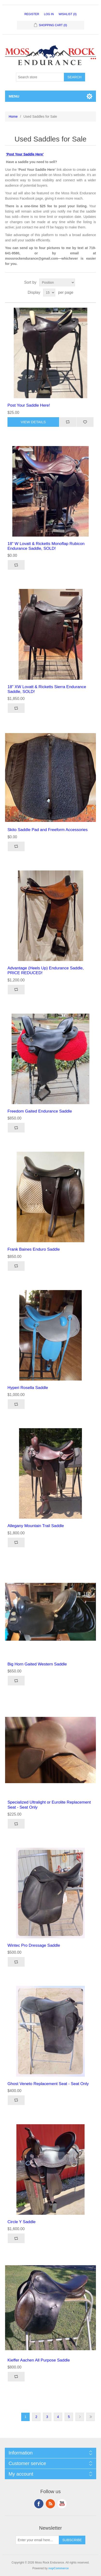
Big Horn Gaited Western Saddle (37, 1664)
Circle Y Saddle (21, 2222)
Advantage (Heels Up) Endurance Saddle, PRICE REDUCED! (45, 970)
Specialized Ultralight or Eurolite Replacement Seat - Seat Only (49, 1804)
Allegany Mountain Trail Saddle (35, 1526)
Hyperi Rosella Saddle (27, 1387)
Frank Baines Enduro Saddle (33, 1249)
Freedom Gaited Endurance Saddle (39, 1111)
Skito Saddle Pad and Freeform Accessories (47, 829)
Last (90, 2417)
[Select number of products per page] (49, 292)
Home (13, 116)
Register (31, 14)
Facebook (38, 2503)
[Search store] (40, 77)
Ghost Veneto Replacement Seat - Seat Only (48, 2083)
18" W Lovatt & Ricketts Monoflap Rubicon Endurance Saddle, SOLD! (46, 546)
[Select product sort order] (57, 282)
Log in (49, 14)
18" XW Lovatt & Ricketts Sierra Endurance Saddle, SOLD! (46, 689)
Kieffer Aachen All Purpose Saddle (38, 2360)
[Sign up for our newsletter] (37, 2540)
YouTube (62, 2503)
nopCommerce (58, 2568)
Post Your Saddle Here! (28, 405)
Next (79, 2417)
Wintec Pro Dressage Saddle (33, 1945)
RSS (50, 2503)
